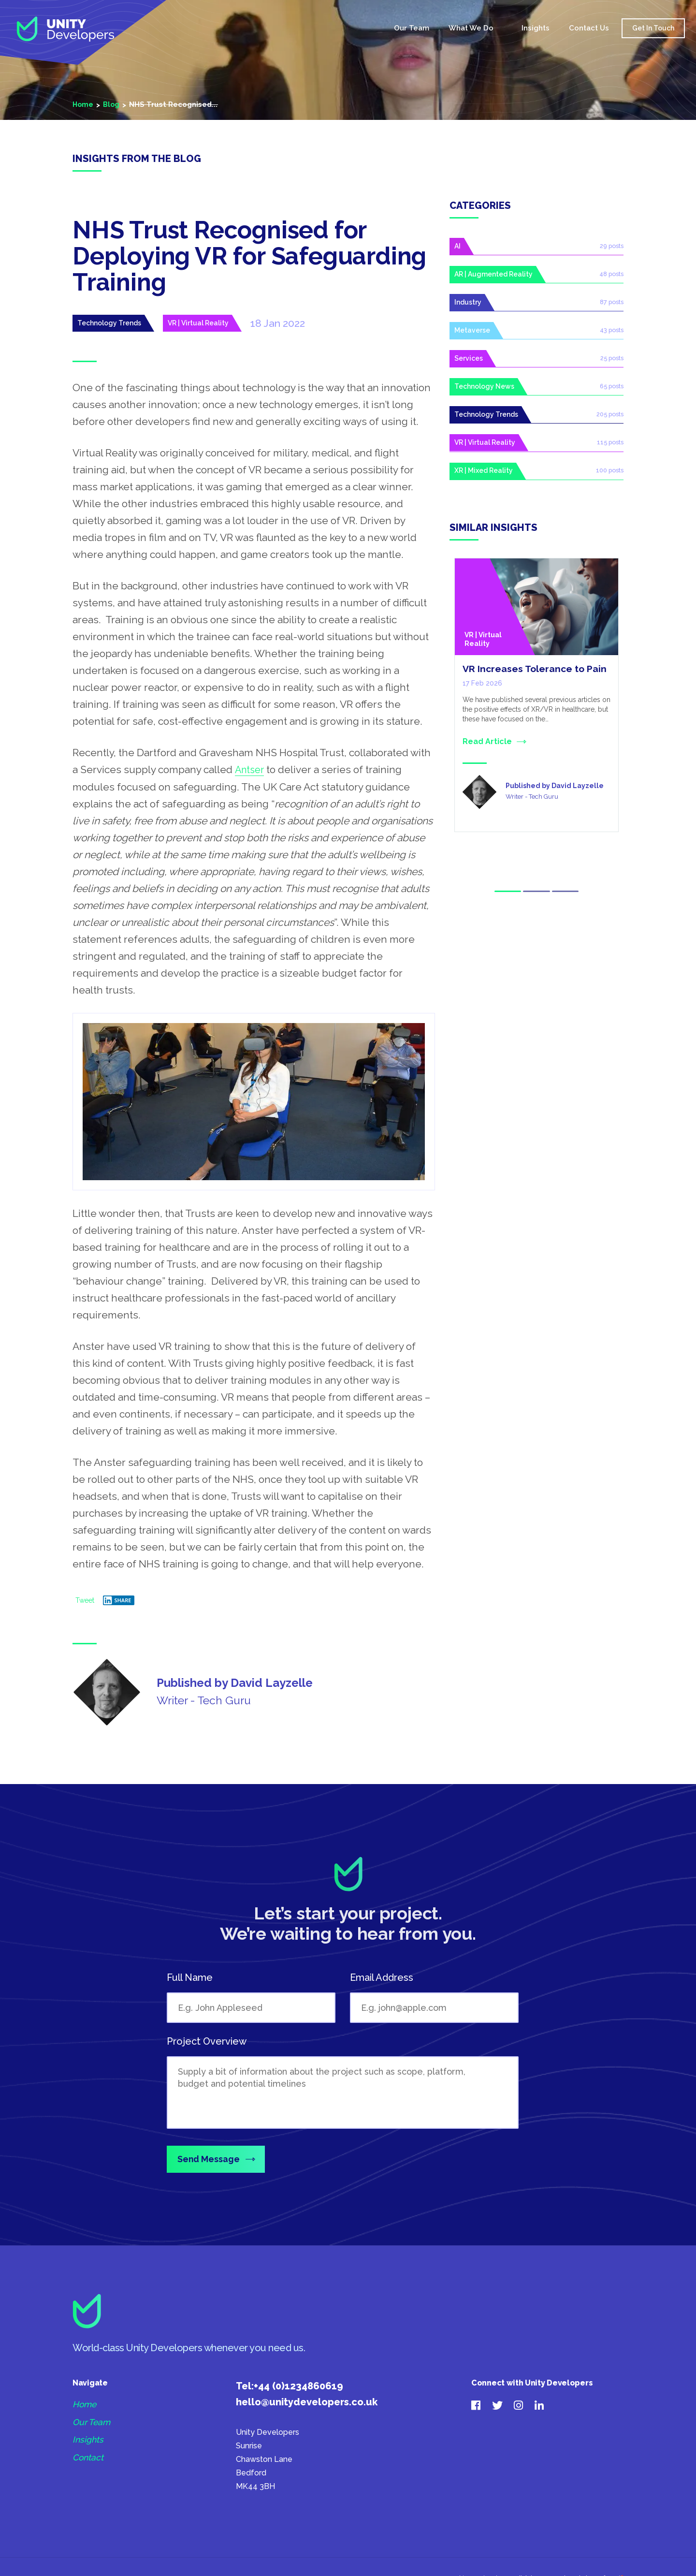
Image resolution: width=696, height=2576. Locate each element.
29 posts (612, 246)
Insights (534, 30)
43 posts (612, 331)
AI (457, 246)
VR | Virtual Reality (198, 323)
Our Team (409, 30)
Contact (88, 2459)
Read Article (487, 746)
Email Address (381, 1977)
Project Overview (206, 2041)
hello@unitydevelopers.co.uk (306, 2403)
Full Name (190, 1977)
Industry (467, 303)
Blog (112, 104)
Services (468, 361)
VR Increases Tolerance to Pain (536, 674)
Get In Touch (651, 30)
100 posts (610, 474)
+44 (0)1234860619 (298, 2387)
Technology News (484, 389)
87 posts (612, 303)
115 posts (611, 445)
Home (365, 30)
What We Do (469, 30)
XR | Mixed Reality (483, 475)
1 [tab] (505, 890)
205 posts (610, 417)
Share (117, 1600)
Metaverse (472, 332)
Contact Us (587, 30)
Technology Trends (109, 323)
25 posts (612, 360)
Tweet (84, 1600)
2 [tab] (536, 890)
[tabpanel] (537, 701)
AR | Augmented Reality (493, 275)
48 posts (612, 274)
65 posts (612, 388)
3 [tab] (567, 890)
